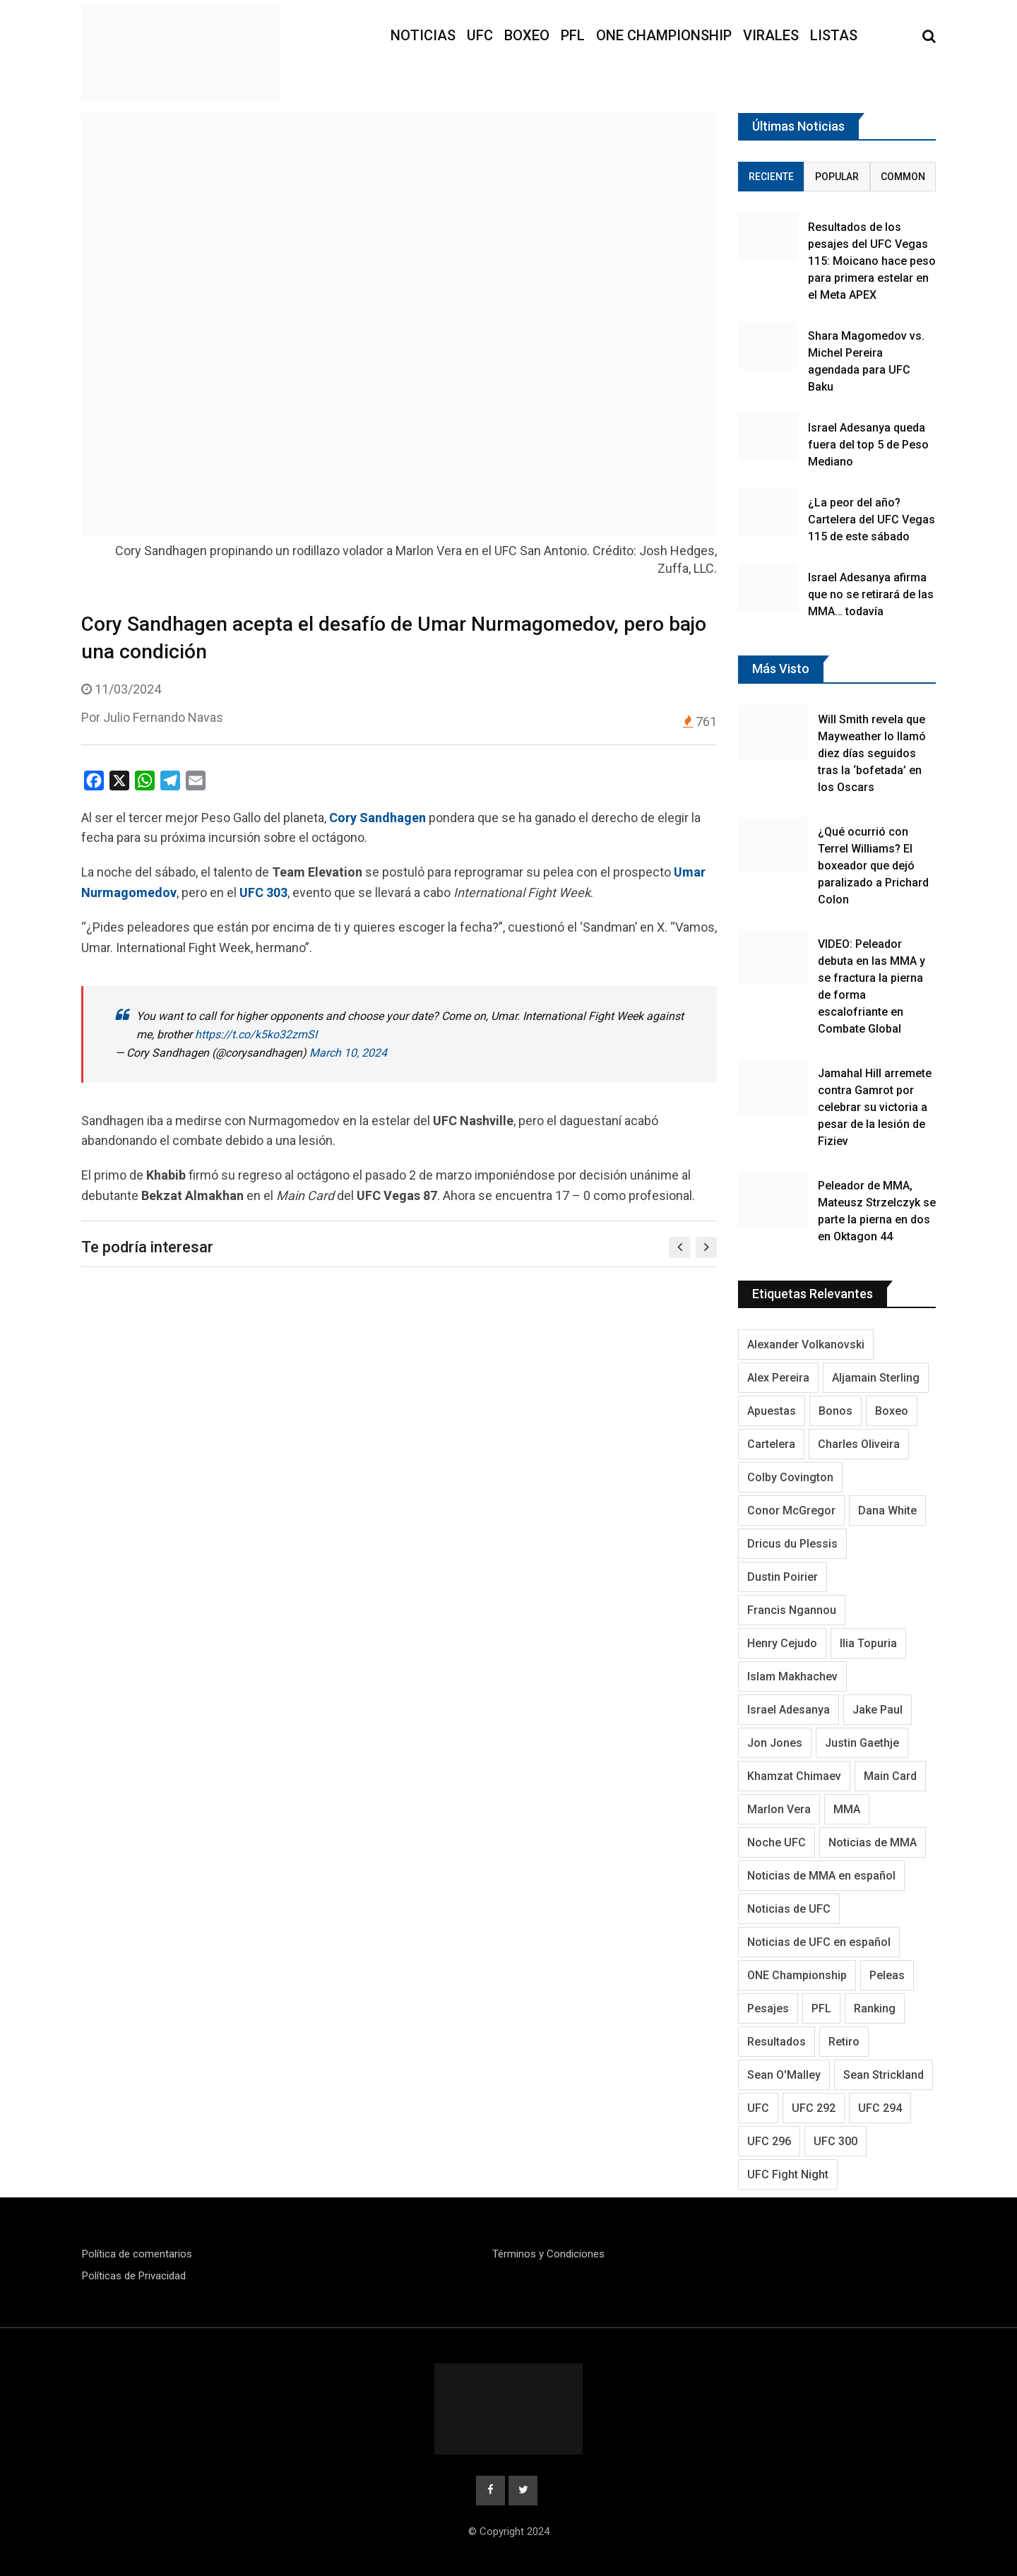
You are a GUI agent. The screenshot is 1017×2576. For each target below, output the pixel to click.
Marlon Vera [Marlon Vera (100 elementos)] (779, 1809)
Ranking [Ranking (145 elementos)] (875, 2008)
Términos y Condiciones (548, 2254)
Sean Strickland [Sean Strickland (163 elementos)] (883, 2075)
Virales (771, 35)
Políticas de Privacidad (134, 2275)
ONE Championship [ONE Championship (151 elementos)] (797, 1975)
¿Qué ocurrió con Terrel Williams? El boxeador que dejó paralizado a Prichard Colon (873, 865)
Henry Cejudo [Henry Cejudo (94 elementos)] (782, 1643)
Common (903, 176)
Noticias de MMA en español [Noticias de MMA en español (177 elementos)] (821, 1875)
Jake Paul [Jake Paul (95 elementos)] (877, 1709)
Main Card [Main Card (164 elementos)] (890, 1776)
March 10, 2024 (348, 1053)
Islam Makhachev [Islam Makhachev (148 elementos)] (792, 1676)
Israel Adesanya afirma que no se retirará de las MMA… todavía (871, 594)
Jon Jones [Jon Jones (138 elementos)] (774, 1743)
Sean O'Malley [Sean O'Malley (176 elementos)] (784, 2075)
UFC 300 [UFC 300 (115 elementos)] (835, 2141)
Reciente (771, 176)
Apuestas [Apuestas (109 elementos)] (771, 1411)
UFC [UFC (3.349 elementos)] (758, 2108)
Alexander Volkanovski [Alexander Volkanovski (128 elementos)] (805, 1344)
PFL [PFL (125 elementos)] (821, 2008)
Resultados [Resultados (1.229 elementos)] (776, 2041)
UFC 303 (263, 892)
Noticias (423, 35)
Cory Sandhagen (377, 817)
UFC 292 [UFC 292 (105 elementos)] (813, 2108)
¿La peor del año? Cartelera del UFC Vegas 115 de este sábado (871, 519)
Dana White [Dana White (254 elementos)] (887, 1510)
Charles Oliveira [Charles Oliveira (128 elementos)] (859, 1444)
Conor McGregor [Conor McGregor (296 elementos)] (791, 1510)
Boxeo (526, 35)
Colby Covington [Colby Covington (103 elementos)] (790, 1477)
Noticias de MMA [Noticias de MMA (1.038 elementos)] (872, 1842)
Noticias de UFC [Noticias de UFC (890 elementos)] (789, 1909)
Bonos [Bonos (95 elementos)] (835, 1411)
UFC (480, 35)
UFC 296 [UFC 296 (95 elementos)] (769, 2141)
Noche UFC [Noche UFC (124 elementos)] (776, 1842)
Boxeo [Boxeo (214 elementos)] (891, 1411)
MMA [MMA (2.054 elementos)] (846, 1809)
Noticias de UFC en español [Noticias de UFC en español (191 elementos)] (819, 1942)
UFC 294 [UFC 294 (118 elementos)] (880, 2108)
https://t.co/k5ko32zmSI (256, 1034)
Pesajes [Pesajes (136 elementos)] (768, 2008)
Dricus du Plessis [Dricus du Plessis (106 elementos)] (792, 1543)
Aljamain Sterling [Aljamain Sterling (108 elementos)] (876, 1377)
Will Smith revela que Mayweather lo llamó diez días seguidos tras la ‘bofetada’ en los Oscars (872, 753)
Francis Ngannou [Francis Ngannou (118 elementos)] (791, 1610)
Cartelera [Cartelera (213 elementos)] (771, 1444)
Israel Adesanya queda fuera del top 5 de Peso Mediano (868, 444)
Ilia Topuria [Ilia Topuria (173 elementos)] (868, 1643)
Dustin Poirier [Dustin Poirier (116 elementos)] (782, 1577)
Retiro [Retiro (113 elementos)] (844, 2041)
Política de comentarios (137, 2254)
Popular (837, 176)
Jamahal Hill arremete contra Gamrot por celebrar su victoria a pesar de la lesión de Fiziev (875, 1107)
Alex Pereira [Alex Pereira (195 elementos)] (778, 1377)
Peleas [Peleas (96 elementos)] (887, 1975)
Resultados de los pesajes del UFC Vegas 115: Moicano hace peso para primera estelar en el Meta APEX (872, 261)
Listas (833, 35)
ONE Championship (664, 35)
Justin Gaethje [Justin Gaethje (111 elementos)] (862, 1743)
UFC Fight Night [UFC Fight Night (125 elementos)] (787, 2174)
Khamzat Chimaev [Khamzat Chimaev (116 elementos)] (794, 1776)
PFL (573, 35)
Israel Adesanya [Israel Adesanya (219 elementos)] (788, 1709)
